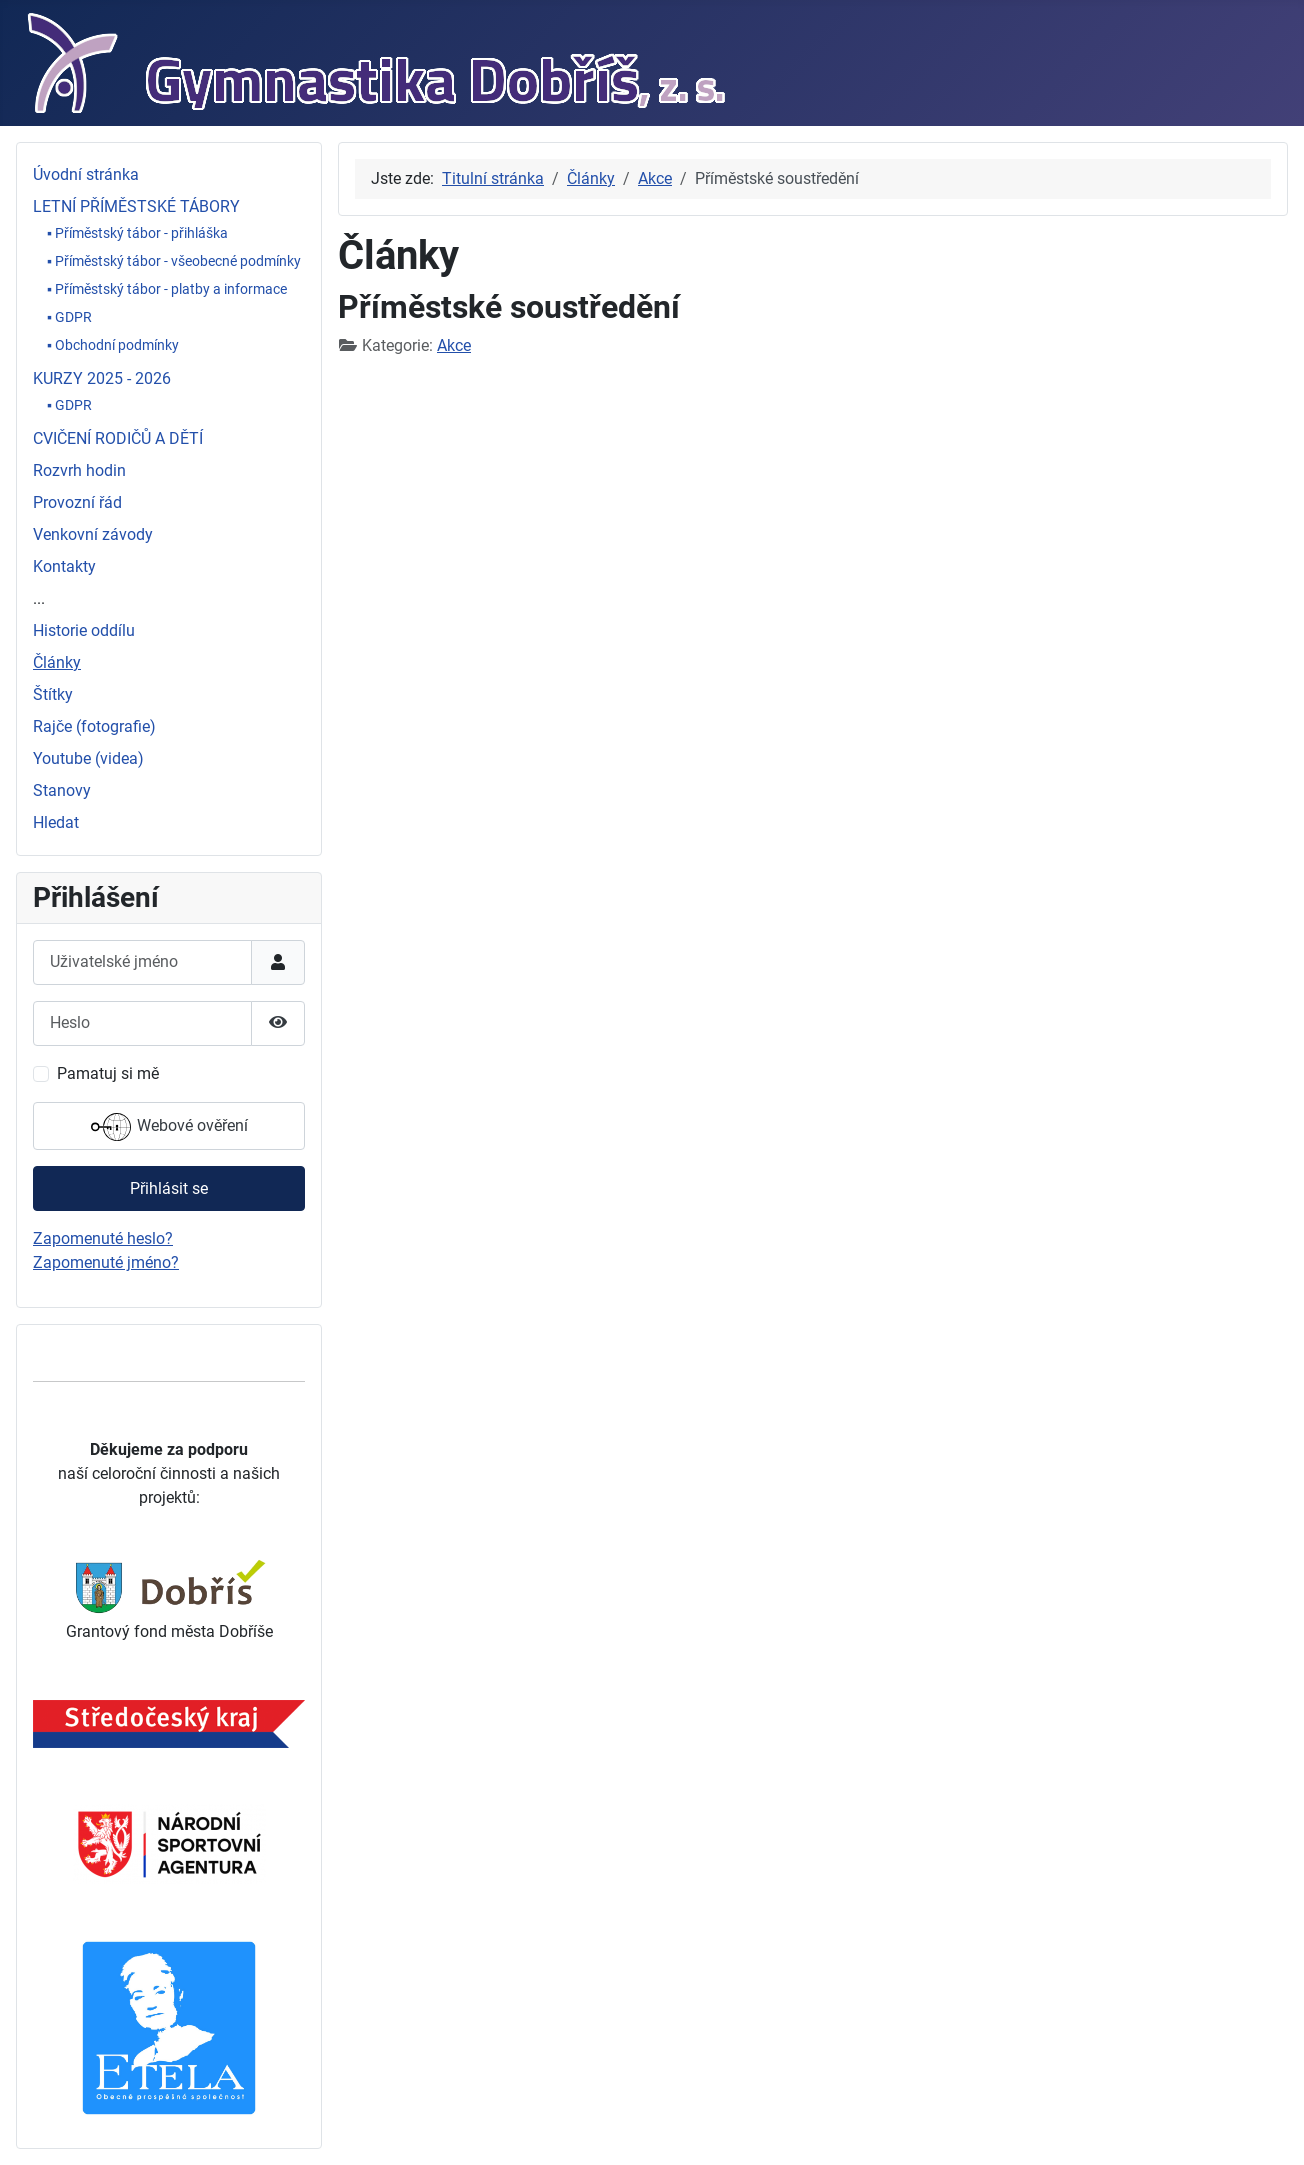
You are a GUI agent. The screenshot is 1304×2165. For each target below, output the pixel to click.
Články (57, 662)
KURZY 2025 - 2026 (102, 378)
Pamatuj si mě (108, 1073)
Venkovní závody (93, 534)
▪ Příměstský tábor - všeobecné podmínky (174, 261)
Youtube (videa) (88, 758)
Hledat (56, 822)
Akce (454, 345)
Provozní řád (77, 502)
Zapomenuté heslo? (103, 1238)
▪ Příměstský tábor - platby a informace (167, 289)
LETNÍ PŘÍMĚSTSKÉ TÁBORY (136, 206)
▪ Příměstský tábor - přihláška (137, 233)
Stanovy (62, 790)
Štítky (53, 694)
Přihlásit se (169, 1188)
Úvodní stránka (86, 174)
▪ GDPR (69, 317)
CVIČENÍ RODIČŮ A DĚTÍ (118, 438)
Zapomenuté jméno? (106, 1262)
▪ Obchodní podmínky (113, 345)
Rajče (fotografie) (94, 726)
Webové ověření (169, 1127)
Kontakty (64, 566)
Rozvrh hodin (79, 470)
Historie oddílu (84, 630)
